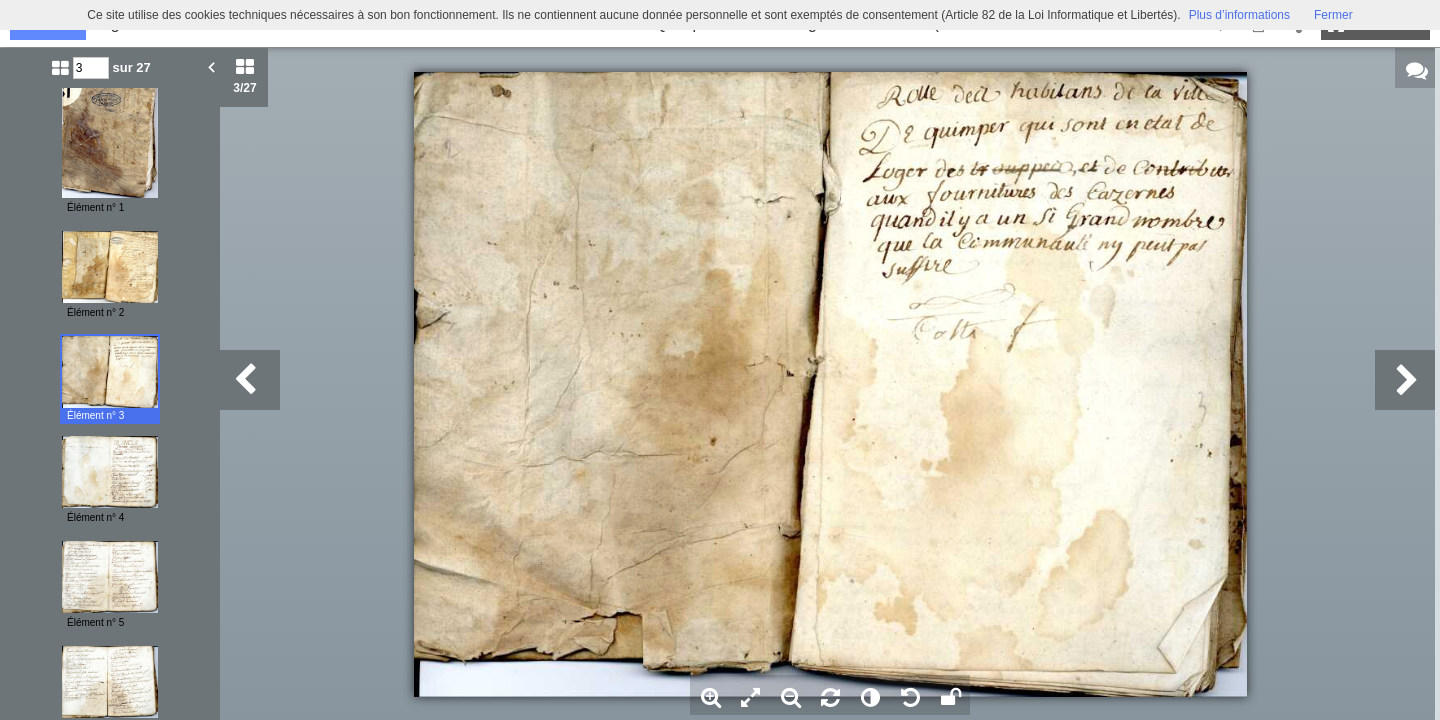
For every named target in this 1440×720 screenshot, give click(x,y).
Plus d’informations (1239, 15)
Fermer (1333, 15)
